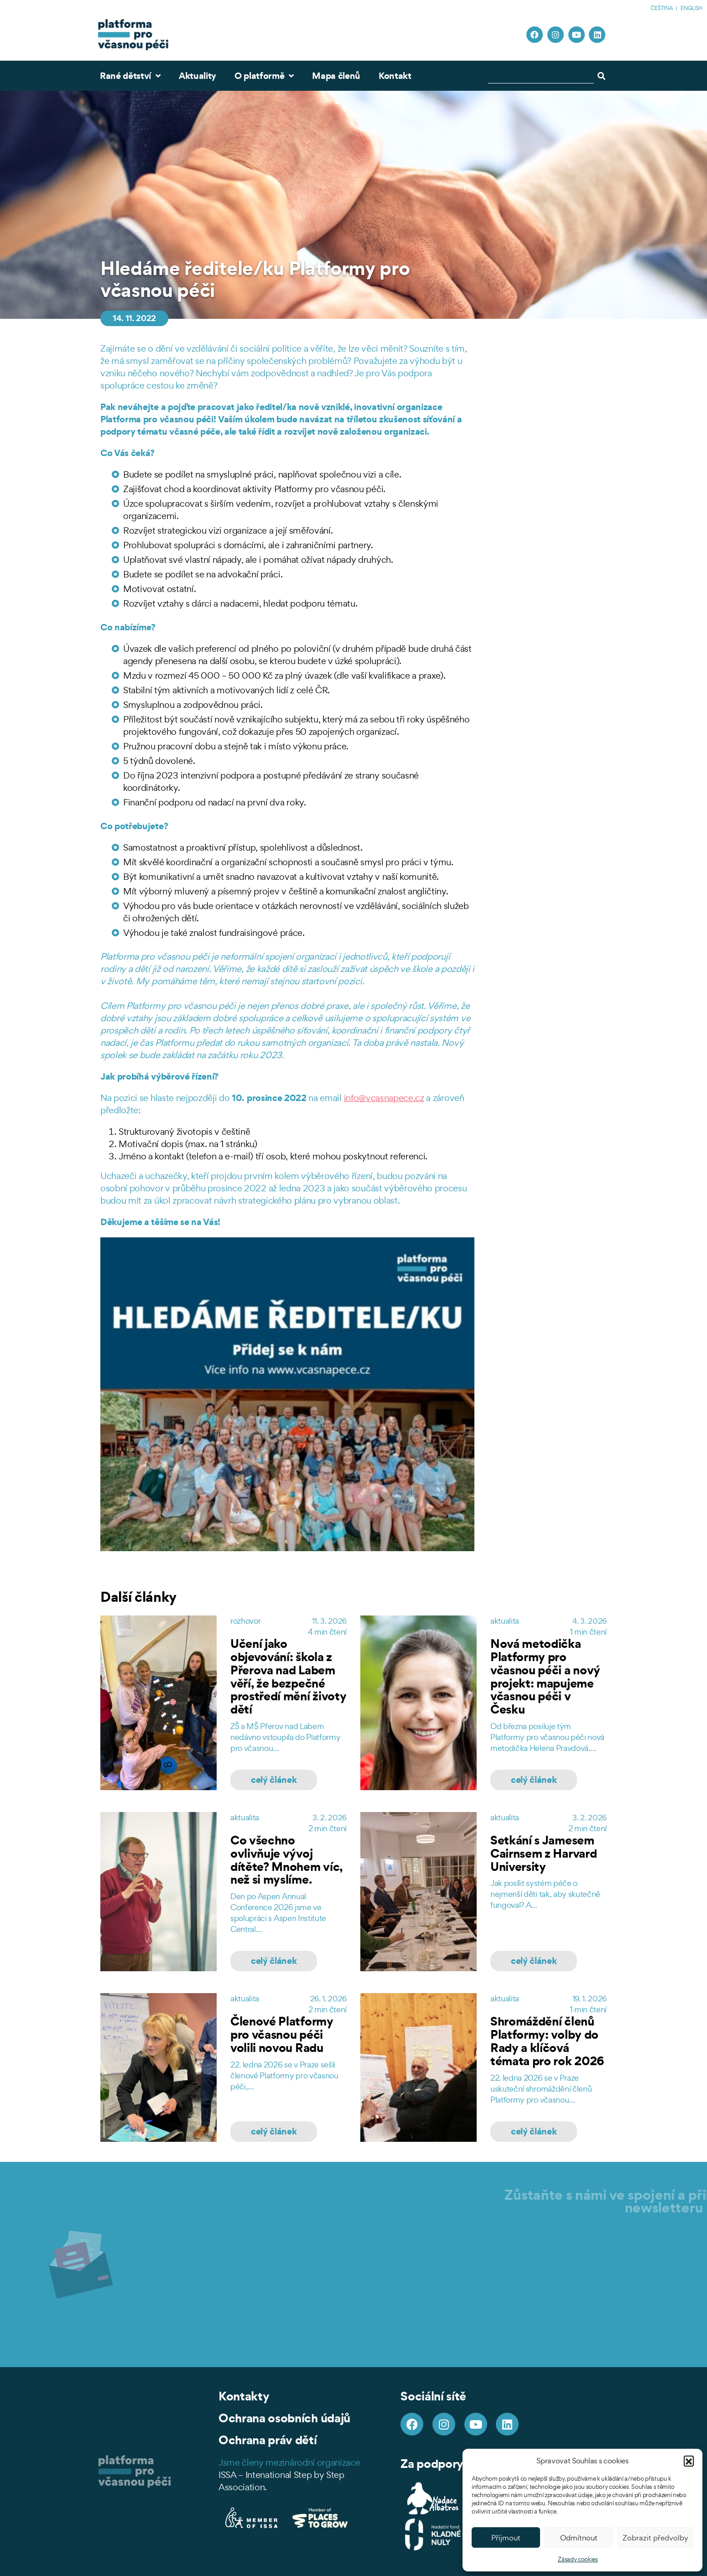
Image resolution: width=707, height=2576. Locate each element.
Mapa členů (336, 75)
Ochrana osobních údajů (284, 2418)
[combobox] (541, 75)
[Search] (603, 75)
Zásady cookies (578, 2559)
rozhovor (245, 1620)
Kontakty (243, 2396)
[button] (688, 2460)
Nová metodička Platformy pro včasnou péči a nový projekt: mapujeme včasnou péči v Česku (545, 1676)
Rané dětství (130, 75)
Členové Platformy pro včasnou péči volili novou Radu (281, 2034)
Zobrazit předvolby (655, 2538)
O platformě (264, 75)
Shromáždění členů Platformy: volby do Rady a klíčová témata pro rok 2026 (547, 2041)
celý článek (273, 1779)
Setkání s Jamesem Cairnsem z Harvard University (543, 1853)
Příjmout (505, 2538)
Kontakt (395, 75)
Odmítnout (579, 2538)
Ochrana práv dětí (267, 2439)
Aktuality (197, 75)
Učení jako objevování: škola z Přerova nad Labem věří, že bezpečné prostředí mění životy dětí (288, 1676)
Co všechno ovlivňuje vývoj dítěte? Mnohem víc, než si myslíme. (286, 1860)
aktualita (504, 1620)
